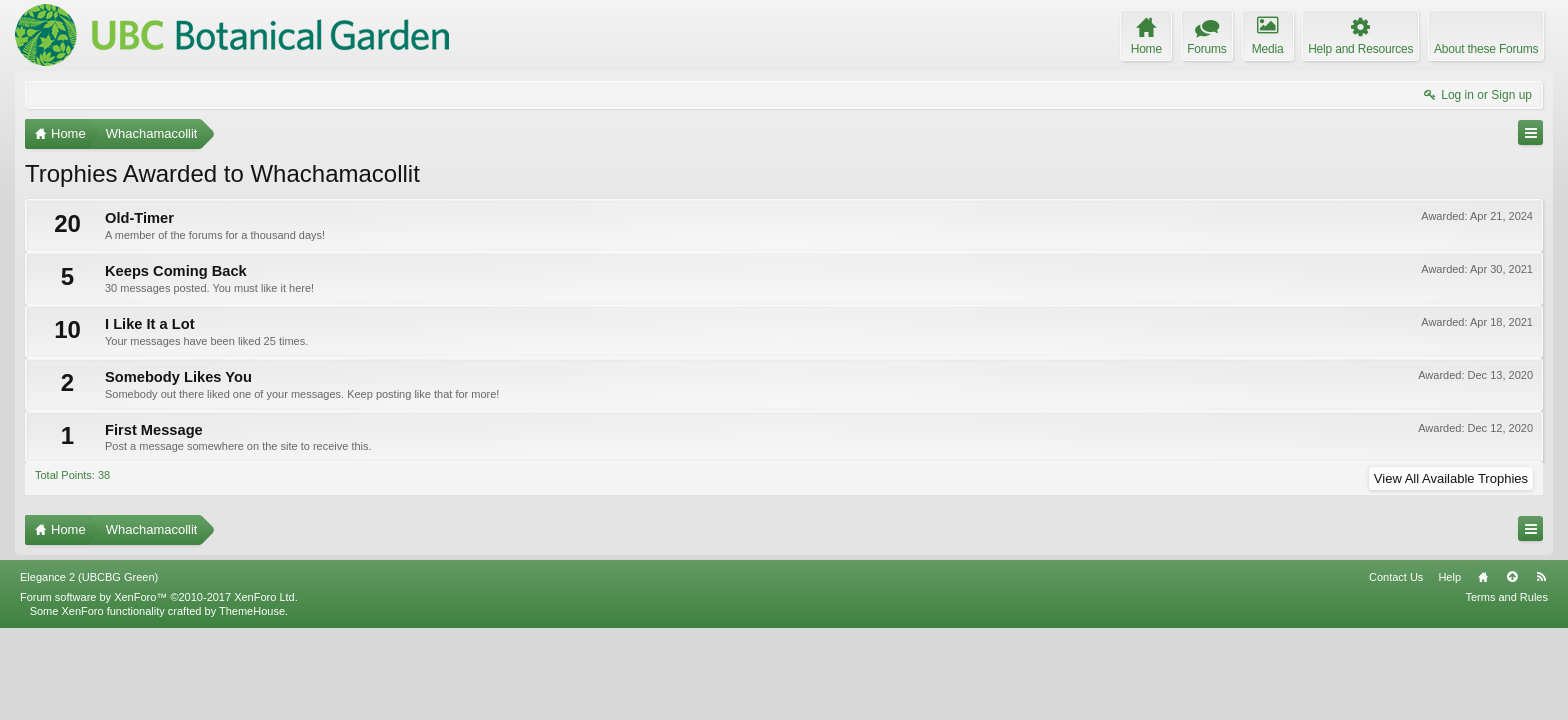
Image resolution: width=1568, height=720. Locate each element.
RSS (1541, 669)
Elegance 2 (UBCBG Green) (89, 669)
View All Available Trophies (1451, 478)
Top (1512, 669)
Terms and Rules (1506, 688)
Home (1483, 669)
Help (1449, 669)
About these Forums (1486, 49)
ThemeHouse (252, 702)
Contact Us (1396, 669)
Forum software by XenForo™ (159, 688)
